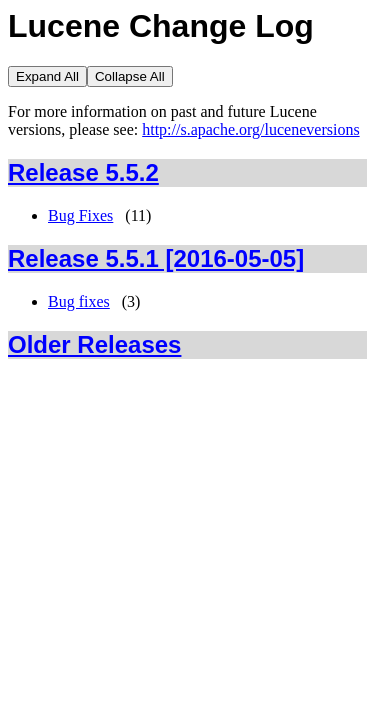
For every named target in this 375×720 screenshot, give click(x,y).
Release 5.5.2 (83, 172)
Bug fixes (79, 301)
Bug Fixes (80, 215)
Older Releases (94, 344)
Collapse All (130, 76)
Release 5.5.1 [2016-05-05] (156, 258)
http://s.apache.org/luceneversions (250, 129)
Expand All (47, 76)
